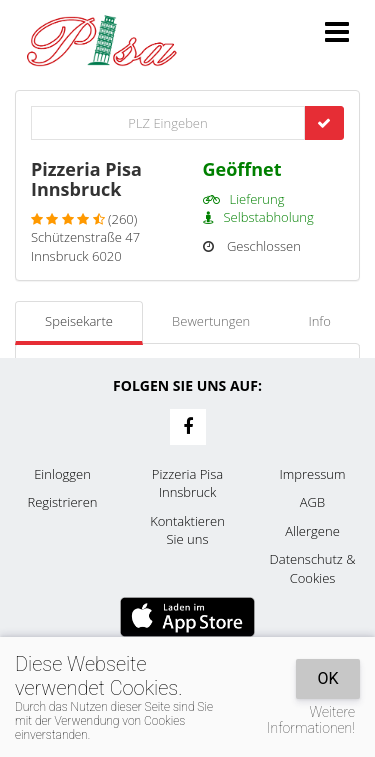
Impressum (313, 474)
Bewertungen (211, 321)
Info (319, 321)
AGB (312, 502)
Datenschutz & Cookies (313, 568)
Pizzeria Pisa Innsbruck (187, 483)
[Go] (324, 123)
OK (327, 678)
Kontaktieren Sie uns (187, 530)
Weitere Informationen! (311, 720)
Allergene (312, 531)
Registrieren (63, 502)
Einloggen (62, 474)
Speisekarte (79, 321)
